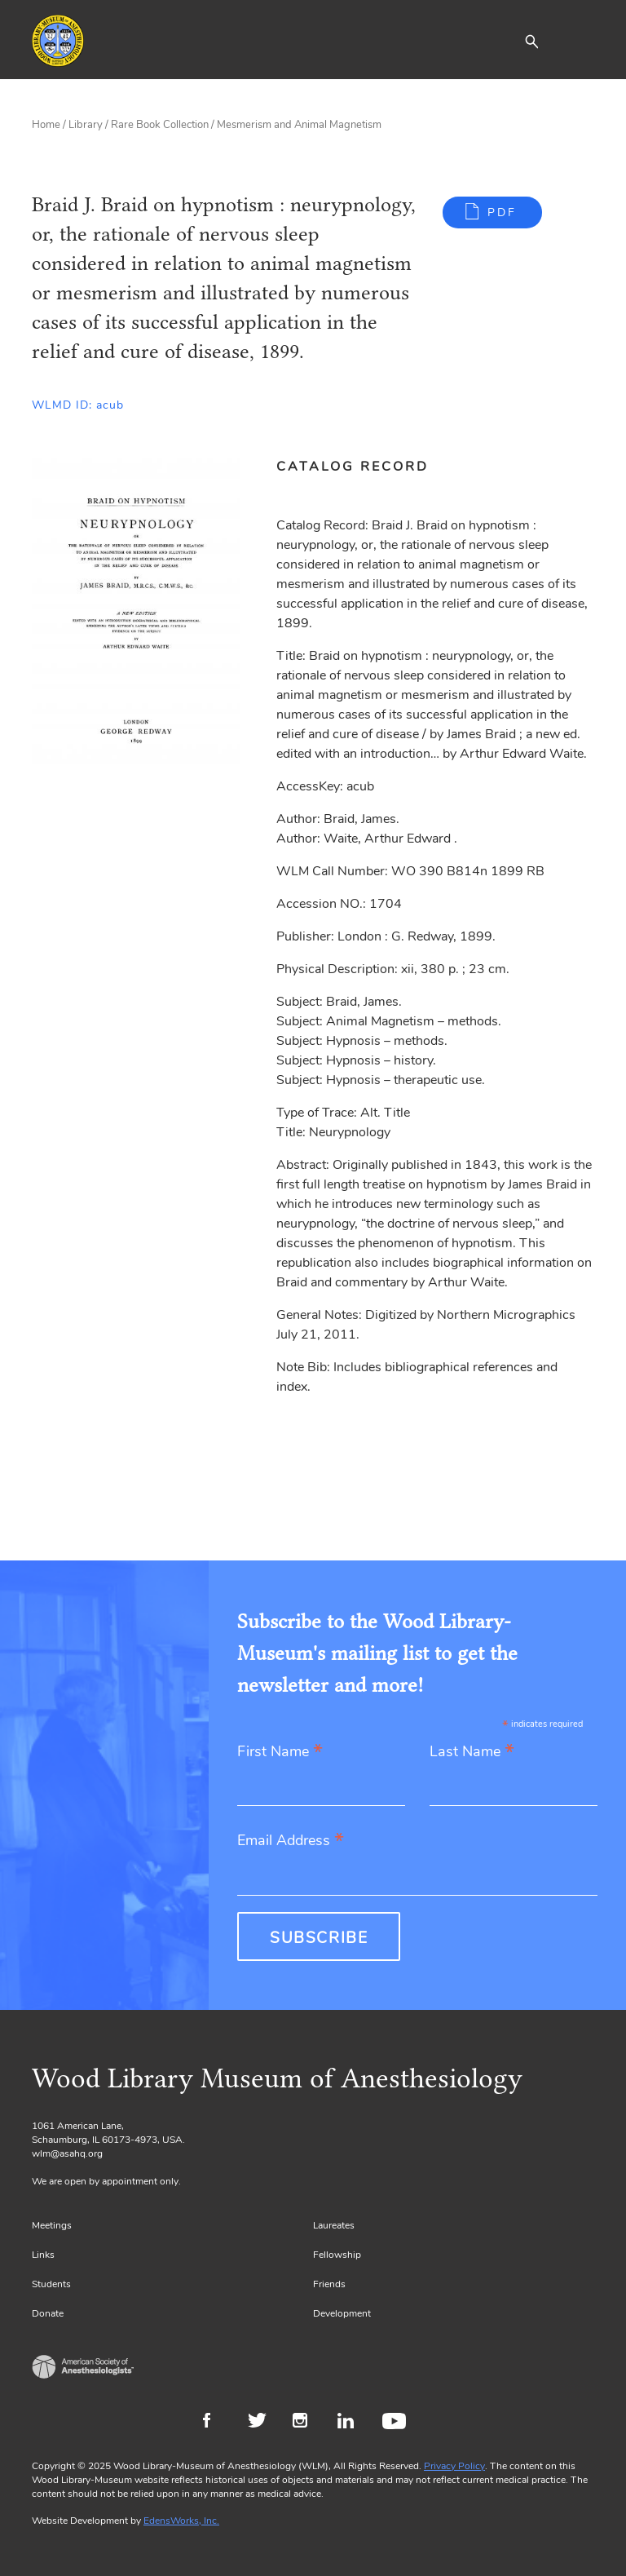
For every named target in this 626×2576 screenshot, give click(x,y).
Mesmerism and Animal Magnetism (299, 124)
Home (46, 124)
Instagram (307, 2422)
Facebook (217, 2422)
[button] (531, 41)
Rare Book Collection (160, 124)
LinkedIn (351, 2422)
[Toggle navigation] (582, 40)
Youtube (396, 2422)
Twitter (262, 2422)
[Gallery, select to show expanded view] (136, 621)
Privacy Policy (454, 2465)
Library (85, 124)
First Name (280, 1752)
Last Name (472, 1752)
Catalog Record (352, 466)
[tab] (361, 466)
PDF (502, 212)
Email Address (290, 1841)
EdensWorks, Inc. (181, 2520)
